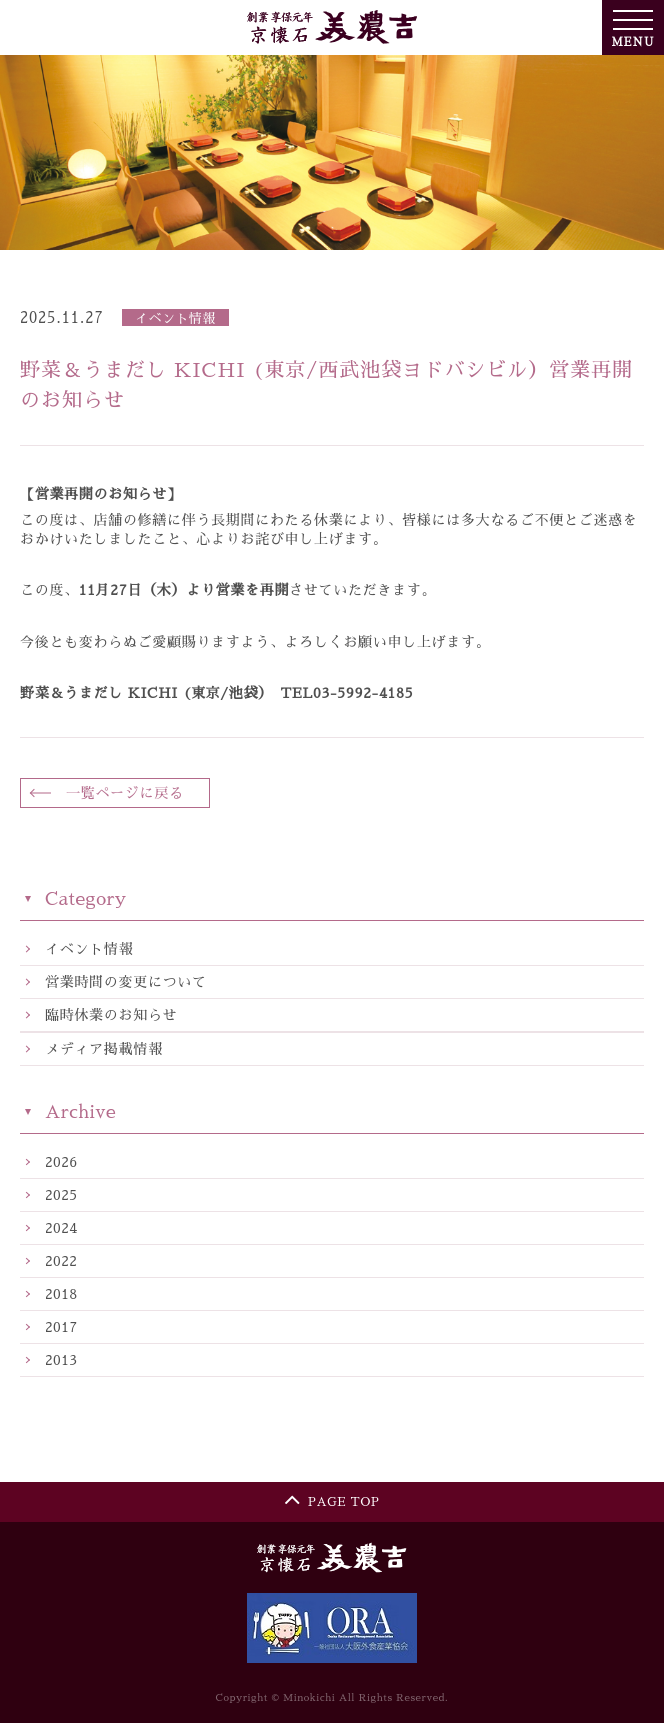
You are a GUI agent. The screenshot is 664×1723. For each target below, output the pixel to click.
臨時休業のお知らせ (111, 1015)
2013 (61, 1360)
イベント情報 (89, 949)
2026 (61, 1162)
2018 (61, 1294)
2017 (61, 1327)
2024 (61, 1228)
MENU (632, 28)
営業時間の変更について (126, 982)
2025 (61, 1195)
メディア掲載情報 (104, 1049)
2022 (61, 1261)
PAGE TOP (331, 1499)
